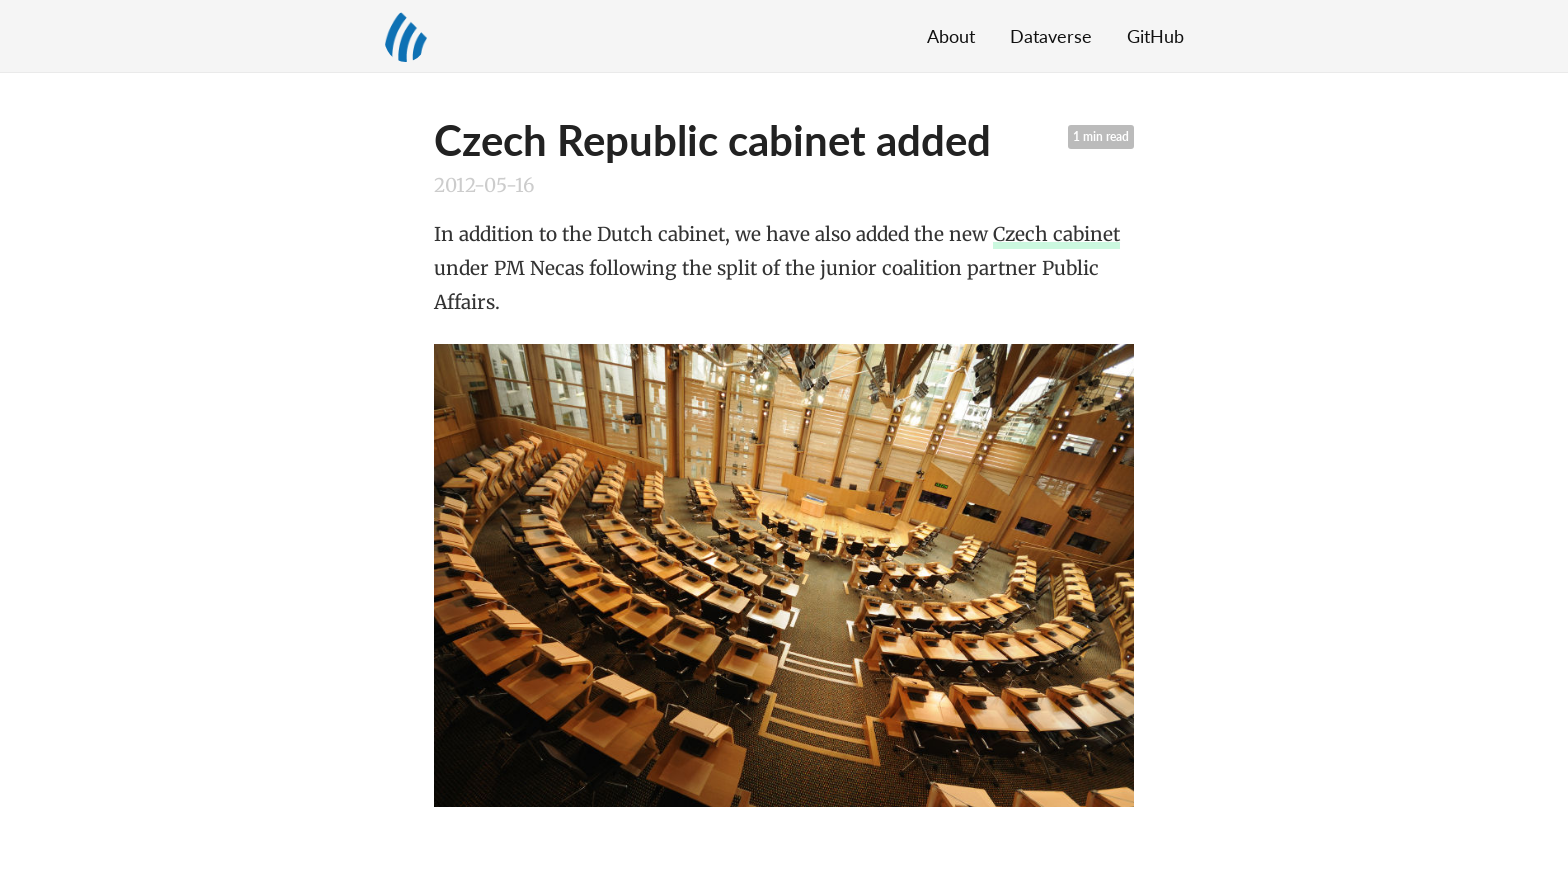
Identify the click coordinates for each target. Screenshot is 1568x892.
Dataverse (1051, 36)
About (951, 36)
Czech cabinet (1056, 234)
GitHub (1155, 36)
